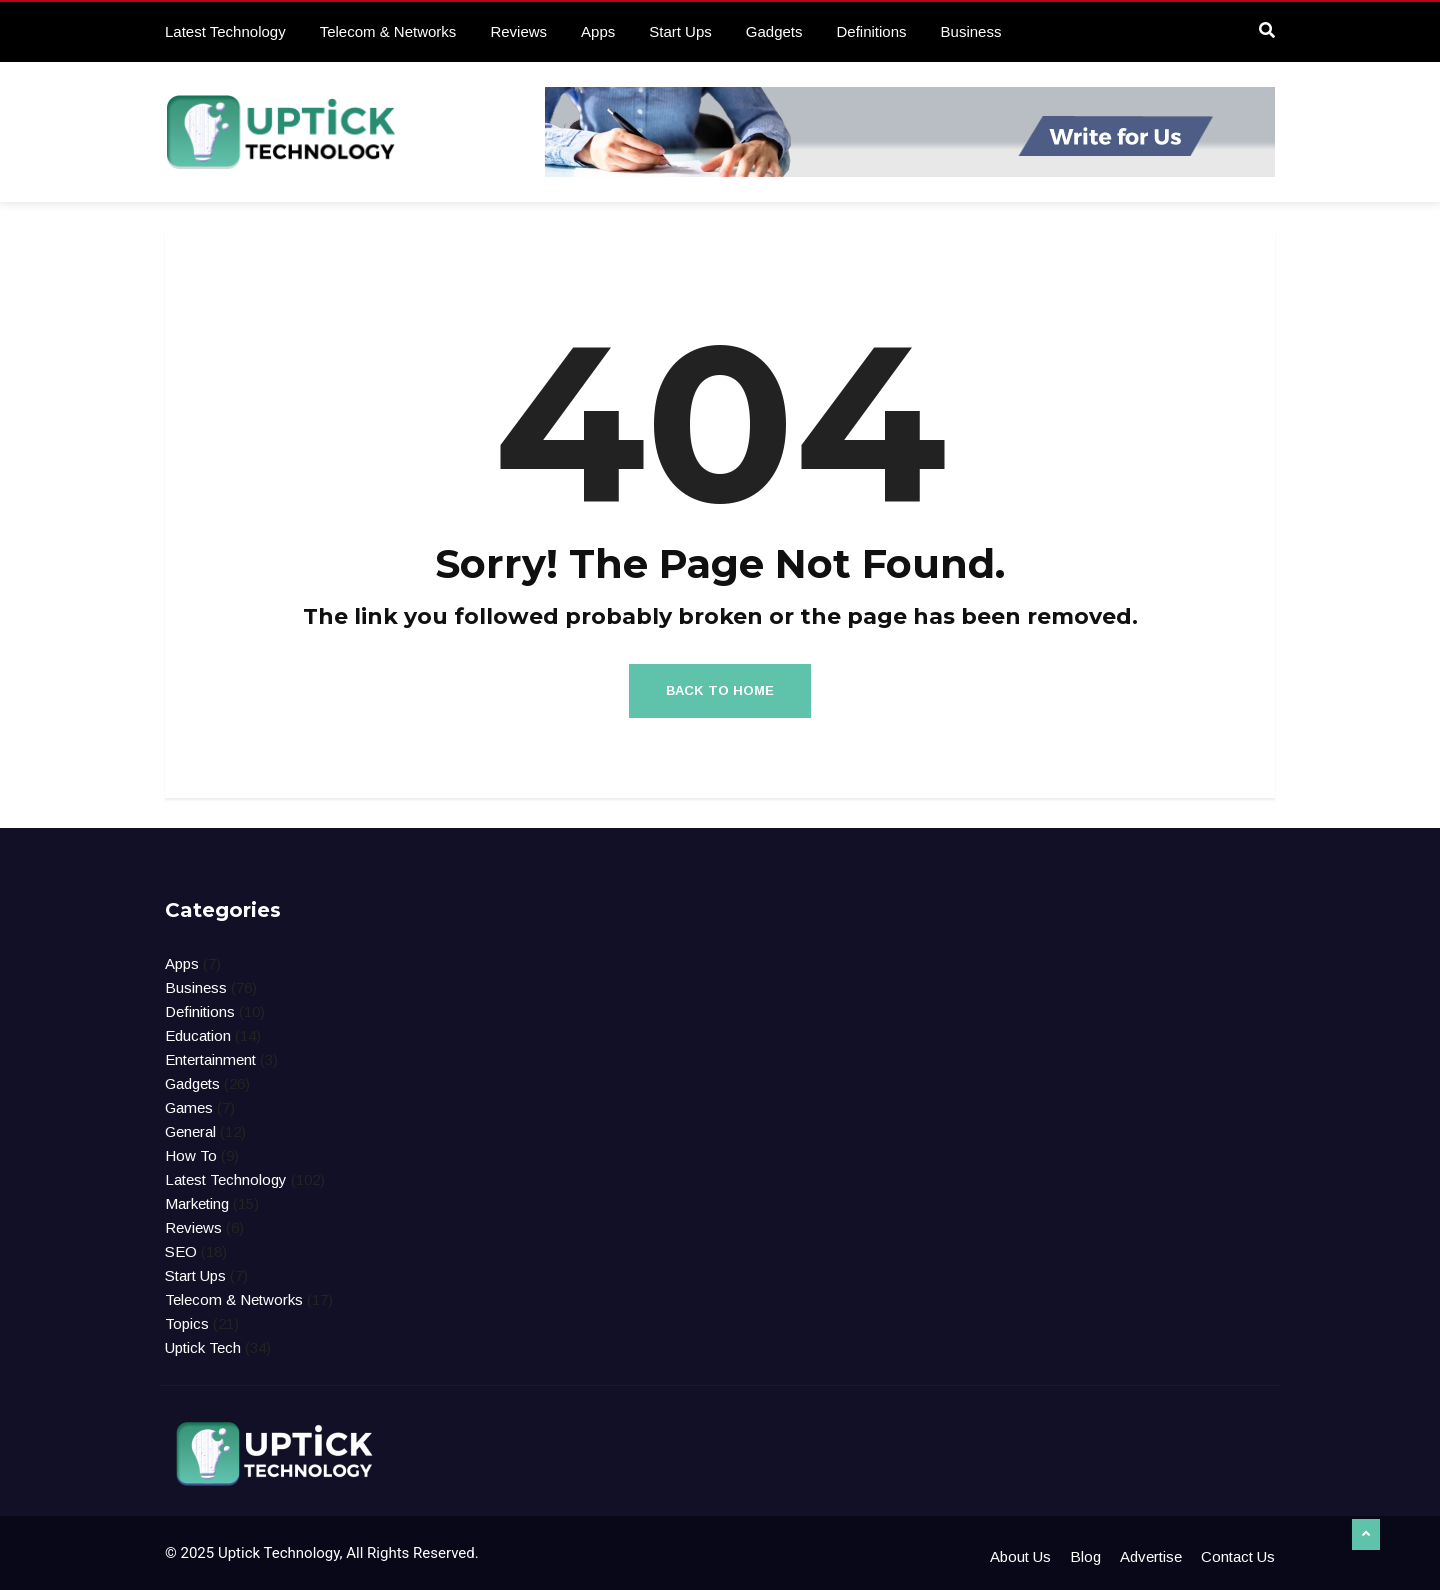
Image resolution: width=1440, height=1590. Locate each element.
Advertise (1151, 1556)
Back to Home (720, 690)
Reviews (518, 31)
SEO (181, 1251)
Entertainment (210, 1059)
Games (189, 1107)
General (190, 1131)
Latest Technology (225, 31)
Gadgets (774, 31)
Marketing (197, 1203)
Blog (1085, 1556)
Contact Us (1238, 1556)
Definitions (872, 31)
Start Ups (680, 31)
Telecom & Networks (388, 31)
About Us (1020, 1556)
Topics (187, 1323)
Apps (598, 31)
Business (971, 31)
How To (191, 1155)
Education (198, 1035)
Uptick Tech (203, 1347)
